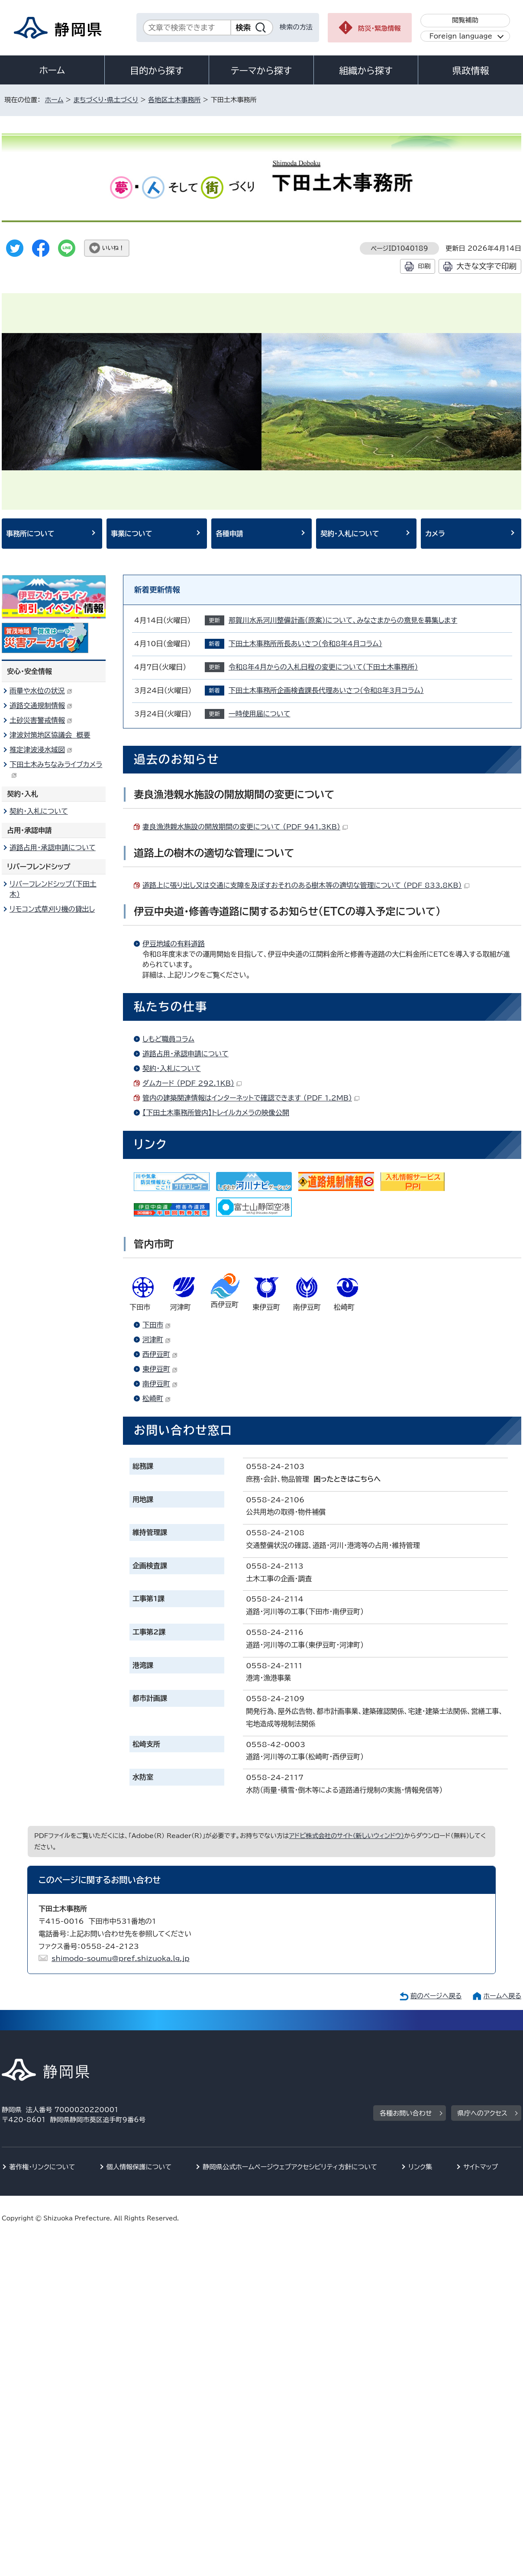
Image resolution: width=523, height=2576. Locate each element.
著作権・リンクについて (42, 2167)
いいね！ (113, 248)
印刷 (424, 266)
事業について (131, 533)
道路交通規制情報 (41, 705)
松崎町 (156, 1398)
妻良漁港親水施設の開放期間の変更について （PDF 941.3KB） (245, 826)
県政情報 (470, 70)
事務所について (30, 533)
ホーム (52, 70)
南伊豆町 (160, 1383)
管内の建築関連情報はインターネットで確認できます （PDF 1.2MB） (250, 1097)
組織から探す (366, 70)
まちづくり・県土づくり (105, 100)
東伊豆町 (160, 1369)
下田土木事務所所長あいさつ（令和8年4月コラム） (305, 643)
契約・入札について (349, 533)
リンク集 (420, 2167)
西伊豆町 (160, 1354)
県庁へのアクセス (482, 2113)
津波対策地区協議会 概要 (50, 734)
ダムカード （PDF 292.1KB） (192, 1083)
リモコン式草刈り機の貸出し (52, 909)
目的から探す (157, 70)
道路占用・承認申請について (185, 1053)
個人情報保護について (139, 2167)
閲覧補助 (465, 20)
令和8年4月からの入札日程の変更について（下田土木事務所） (323, 666)
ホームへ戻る (502, 1996)
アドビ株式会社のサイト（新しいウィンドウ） (346, 1835)
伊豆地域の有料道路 (173, 943)
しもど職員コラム (168, 1039)
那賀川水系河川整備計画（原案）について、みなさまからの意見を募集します (343, 620)
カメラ (435, 533)
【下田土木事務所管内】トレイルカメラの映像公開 (215, 1112)
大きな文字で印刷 (486, 266)
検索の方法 (296, 27)
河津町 (156, 1339)
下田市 (156, 1324)
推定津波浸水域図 (41, 749)
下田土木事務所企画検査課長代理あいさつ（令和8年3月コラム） (326, 690)
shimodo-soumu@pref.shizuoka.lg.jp (121, 1958)
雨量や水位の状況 (41, 690)
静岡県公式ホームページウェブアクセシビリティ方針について (290, 2167)
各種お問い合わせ (406, 2113)
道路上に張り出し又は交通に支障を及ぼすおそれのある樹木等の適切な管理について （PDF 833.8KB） (305, 885)
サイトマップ (480, 2167)
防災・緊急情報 (379, 28)
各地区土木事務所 (174, 100)
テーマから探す (261, 70)
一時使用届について (260, 713)
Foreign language (460, 36)
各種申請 (229, 533)
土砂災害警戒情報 (41, 720)
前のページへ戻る (436, 1996)
